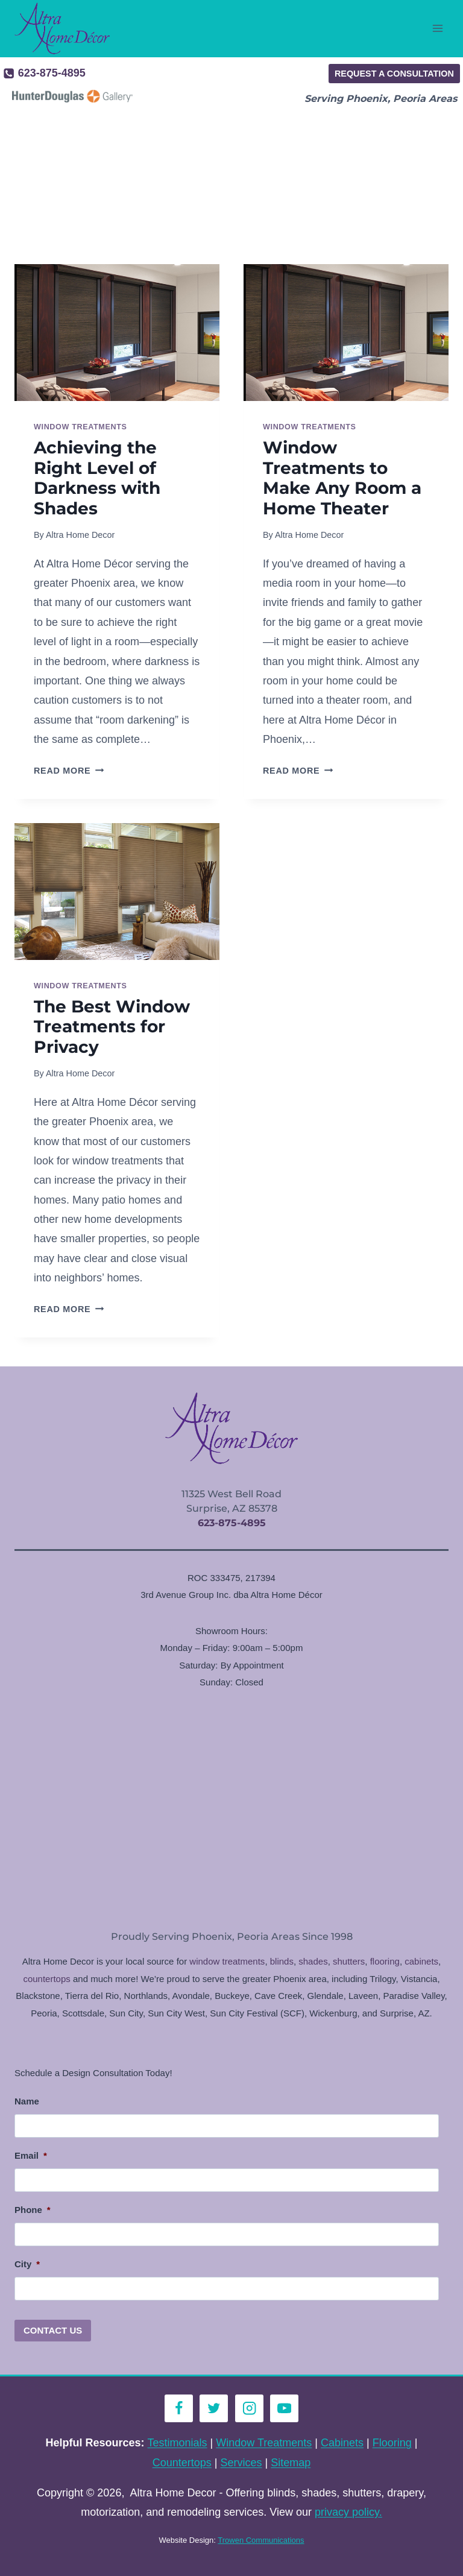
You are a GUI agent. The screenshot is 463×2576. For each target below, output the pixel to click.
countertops (46, 1979)
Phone (32, 2210)
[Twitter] (214, 2408)
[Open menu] (437, 28)
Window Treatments (80, 427)
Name (26, 2101)
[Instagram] (249, 2408)
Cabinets (342, 2443)
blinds (282, 1961)
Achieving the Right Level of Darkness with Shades (97, 478)
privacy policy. (348, 2512)
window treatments (227, 1961)
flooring (385, 1961)
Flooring (392, 2443)
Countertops (182, 2463)
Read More (69, 770)
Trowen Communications (261, 2540)
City (27, 2264)
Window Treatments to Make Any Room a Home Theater (342, 478)
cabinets (421, 1961)
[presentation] (116, 332)
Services (241, 2463)
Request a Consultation (394, 73)
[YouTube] (284, 2408)
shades (312, 1961)
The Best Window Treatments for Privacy (112, 1026)
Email (30, 2155)
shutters (349, 1961)
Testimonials (177, 2443)
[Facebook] (179, 2408)
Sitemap (290, 2463)
